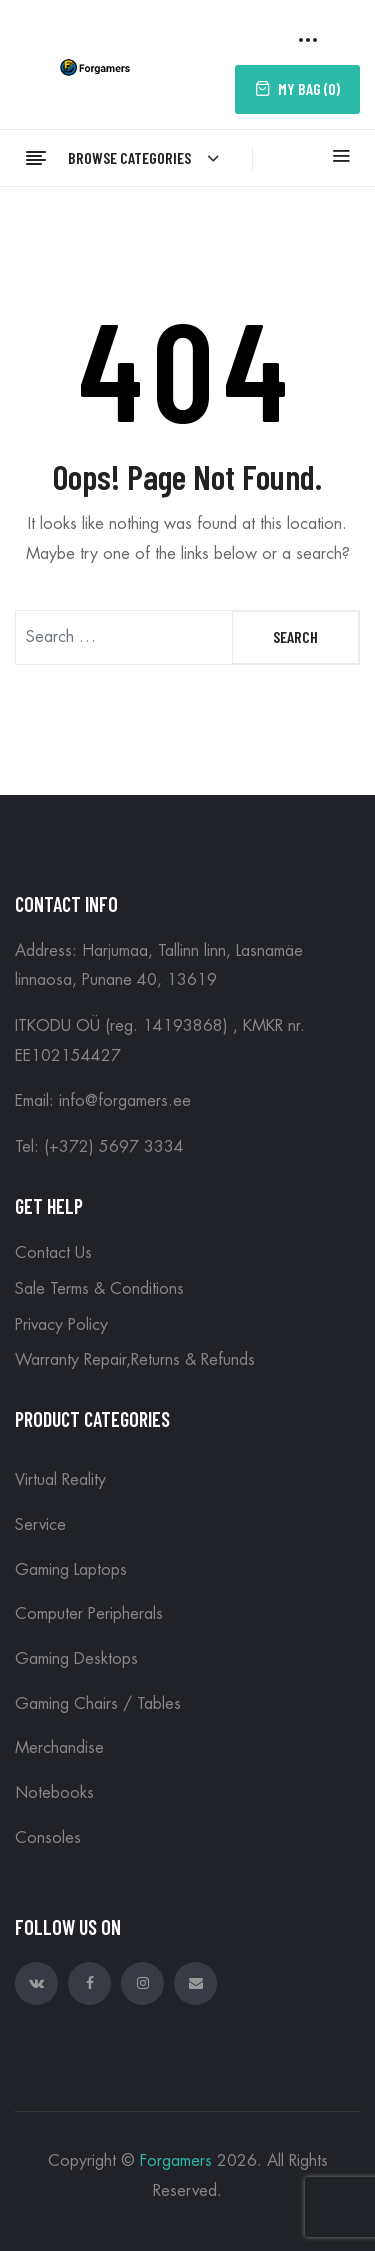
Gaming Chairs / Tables (98, 1704)
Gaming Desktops (76, 1659)
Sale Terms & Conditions (99, 1289)
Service (40, 1525)
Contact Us (53, 1253)
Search (295, 636)
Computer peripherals (89, 1614)
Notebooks (54, 1793)
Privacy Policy (61, 1325)
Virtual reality (60, 1480)
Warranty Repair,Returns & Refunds (135, 1360)
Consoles (48, 1838)
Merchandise (59, 1748)
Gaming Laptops (71, 1570)
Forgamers (176, 2161)
